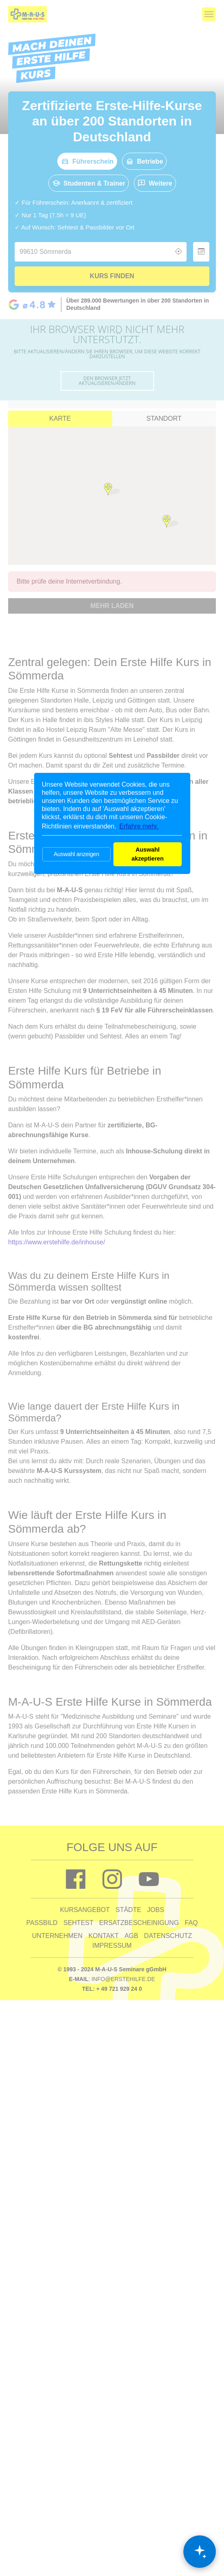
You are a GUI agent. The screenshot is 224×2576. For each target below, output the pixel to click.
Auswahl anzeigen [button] (76, 854)
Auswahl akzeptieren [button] (147, 854)
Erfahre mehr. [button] (139, 826)
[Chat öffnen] (199, 2551)
